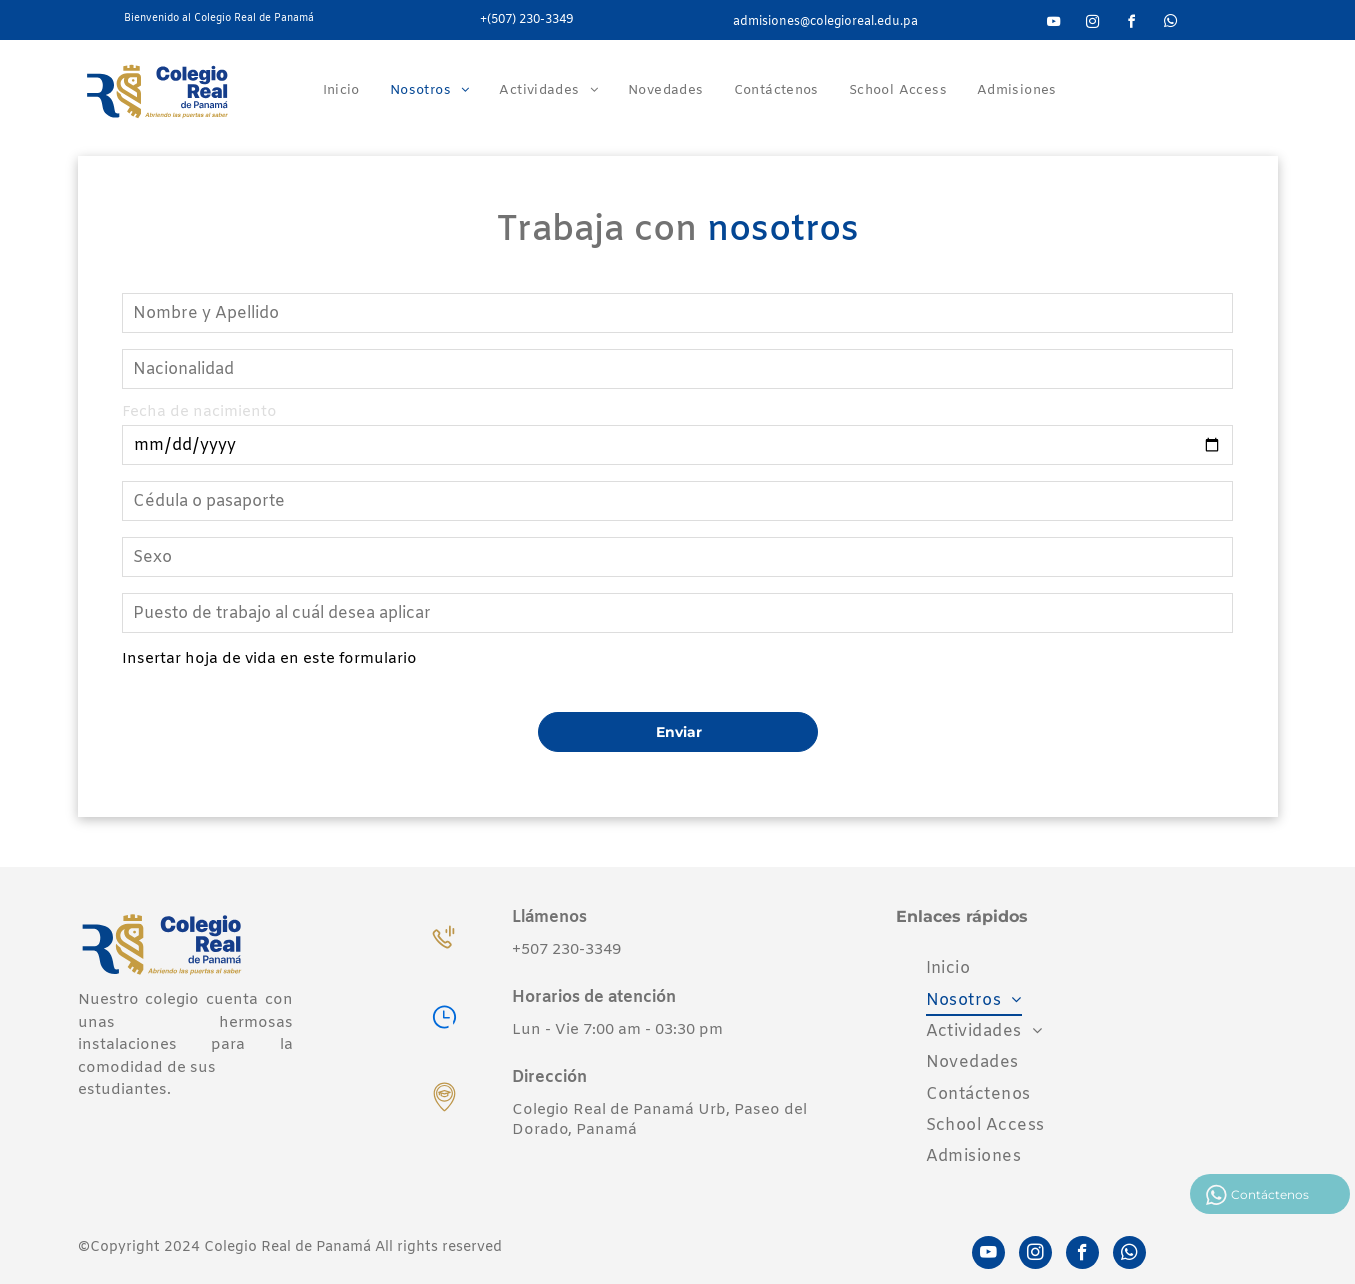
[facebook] (1132, 24)
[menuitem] (341, 90)
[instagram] (1093, 24)
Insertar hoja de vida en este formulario (269, 659)
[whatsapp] (1171, 24)
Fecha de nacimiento (199, 412)
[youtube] (1054, 24)
